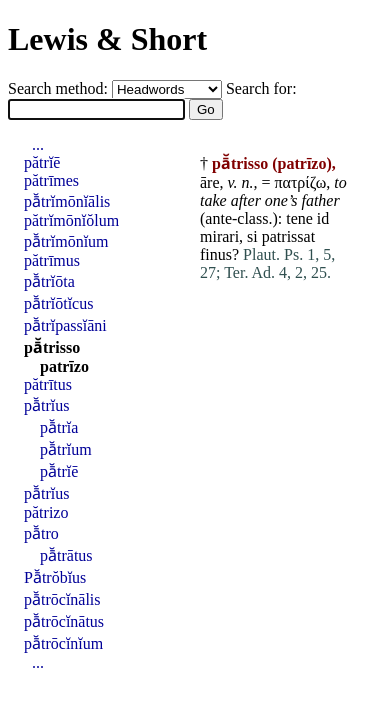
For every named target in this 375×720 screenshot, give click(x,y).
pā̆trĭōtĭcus (58, 303)
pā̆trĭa (59, 427)
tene (299, 218)
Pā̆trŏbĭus (55, 577)
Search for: (261, 88)
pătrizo (46, 512)
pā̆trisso (52, 347)
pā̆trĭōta (49, 281)
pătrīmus (52, 260)
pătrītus (48, 384)
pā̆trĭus (46, 405)
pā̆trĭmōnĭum (66, 241)
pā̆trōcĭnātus (64, 621)
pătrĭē (42, 162)
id (323, 218)
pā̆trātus (66, 555)
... (38, 144)
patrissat (288, 236)
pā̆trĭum (66, 449)
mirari (219, 236)
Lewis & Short (107, 39)
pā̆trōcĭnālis (62, 599)
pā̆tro (41, 533)
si (252, 236)
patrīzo (64, 366)
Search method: (60, 88)
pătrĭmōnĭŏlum (71, 220)
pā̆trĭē (59, 471)
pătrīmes (51, 180)
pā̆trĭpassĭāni (65, 325)
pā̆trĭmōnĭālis (67, 201)
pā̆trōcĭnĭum (63, 643)
